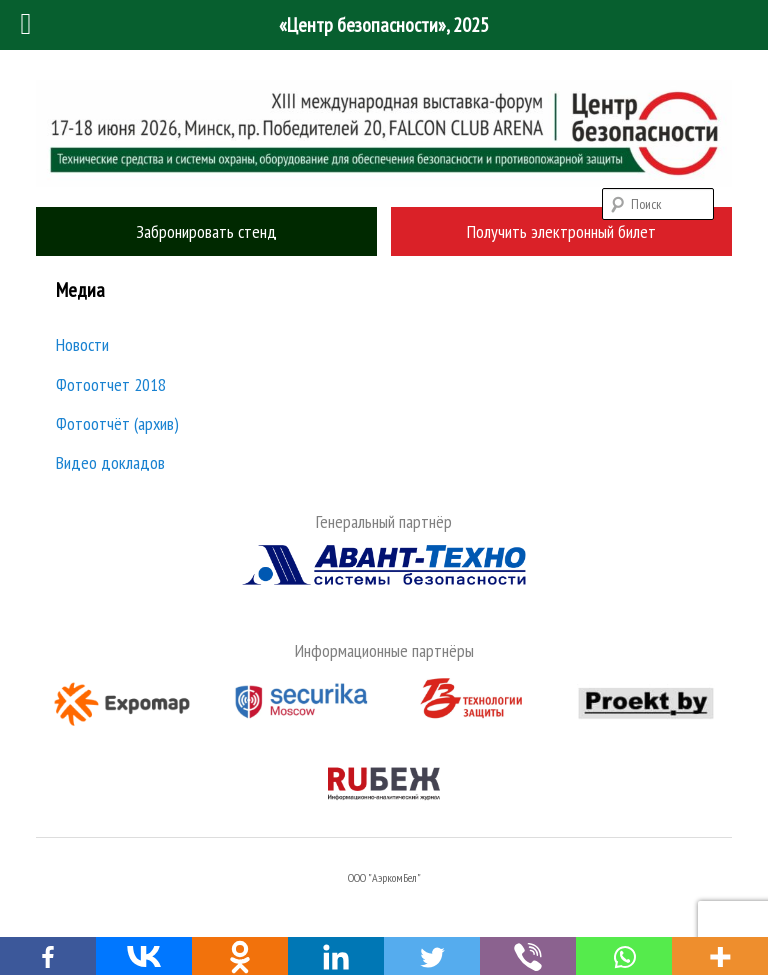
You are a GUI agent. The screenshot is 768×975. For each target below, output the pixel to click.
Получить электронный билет (561, 231)
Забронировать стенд (206, 231)
